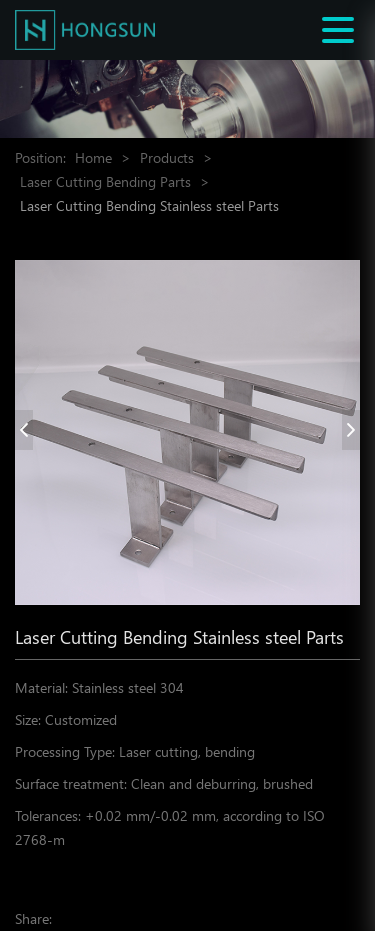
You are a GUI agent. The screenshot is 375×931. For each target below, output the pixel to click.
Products (167, 157)
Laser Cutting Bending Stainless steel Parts (149, 205)
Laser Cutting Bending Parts (105, 181)
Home (93, 157)
